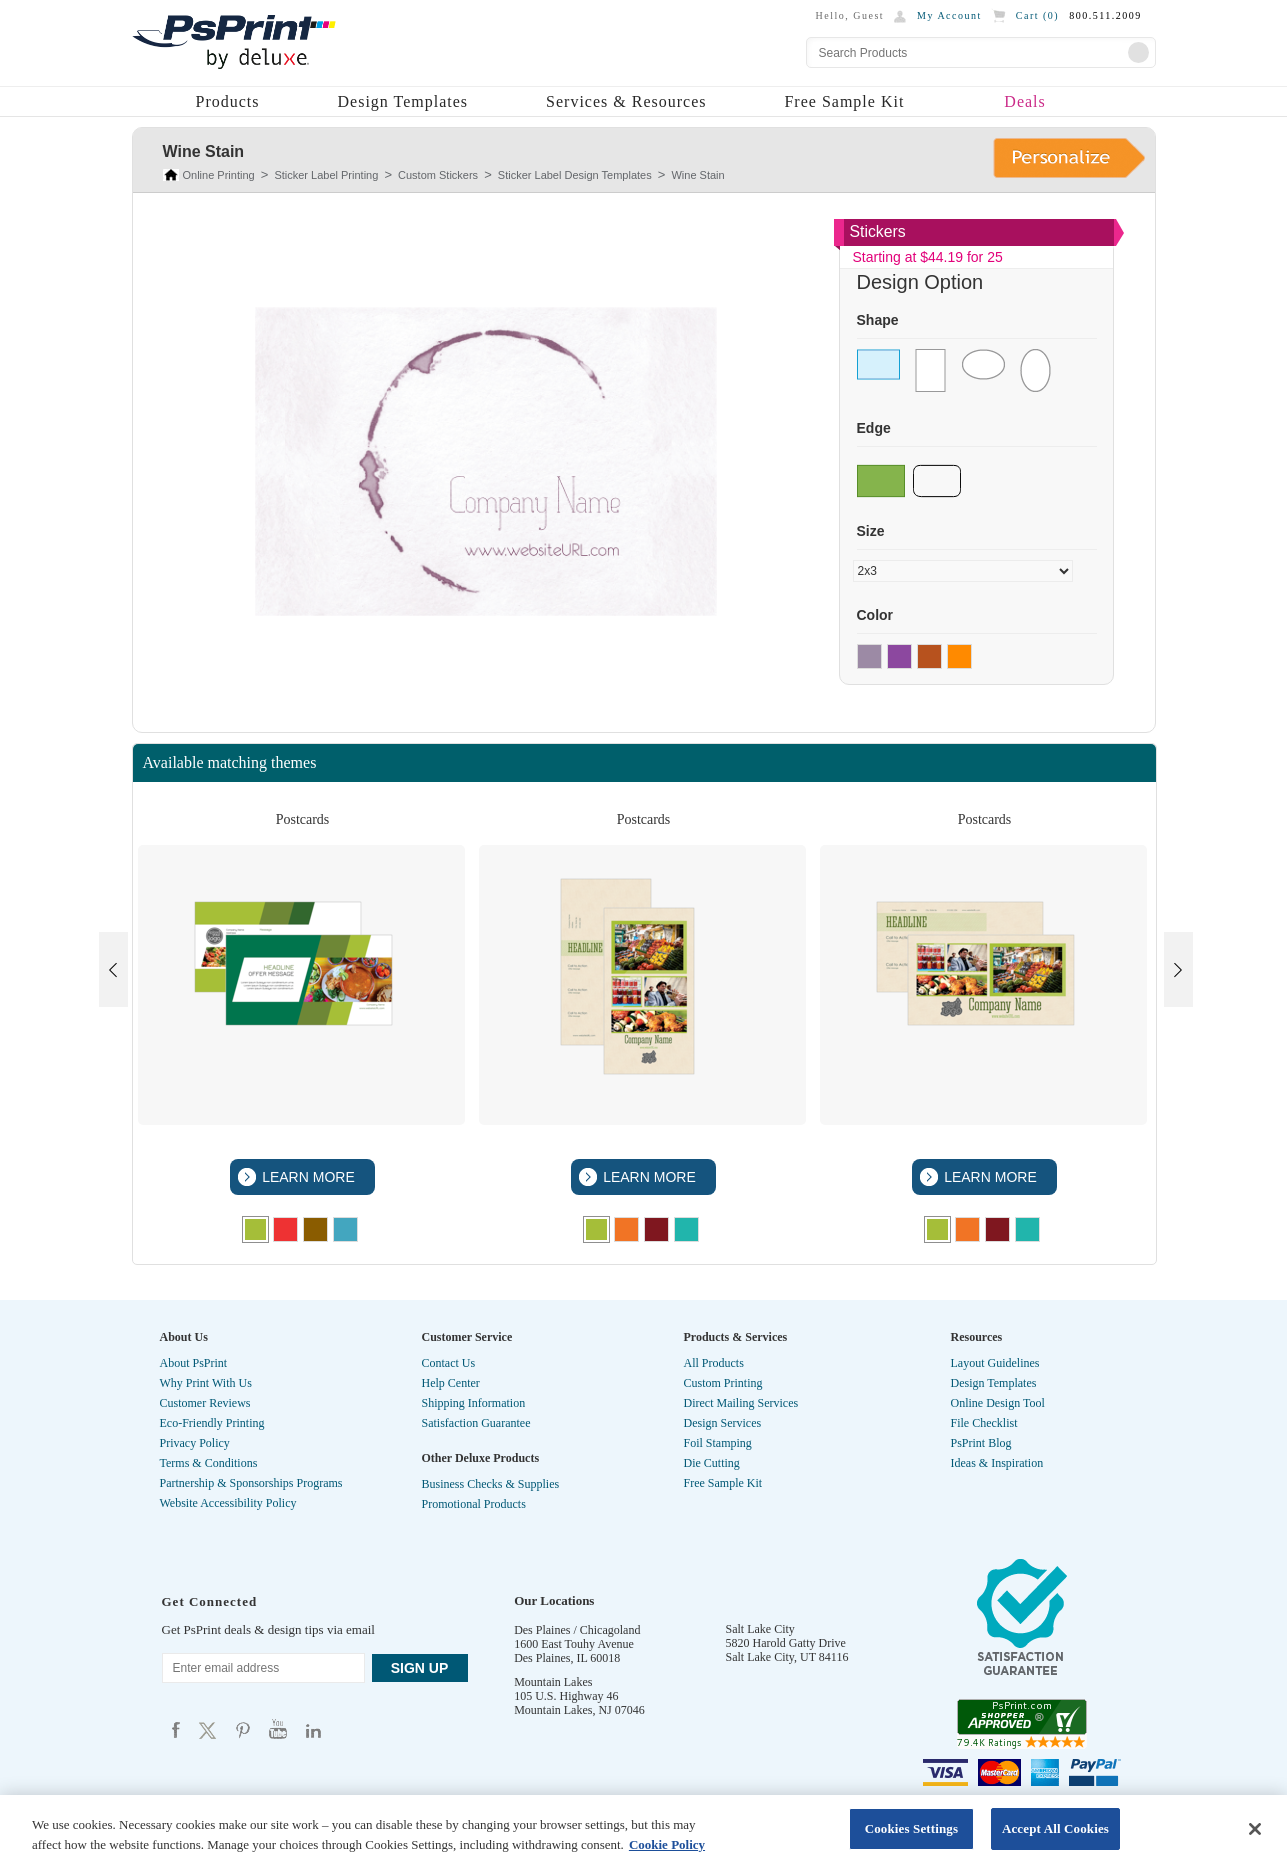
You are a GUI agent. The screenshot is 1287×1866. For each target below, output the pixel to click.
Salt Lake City (760, 1629)
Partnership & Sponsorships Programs (251, 1483)
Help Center (451, 1383)
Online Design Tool (998, 1403)
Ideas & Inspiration (997, 1463)
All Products (714, 1363)
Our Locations (554, 1600)
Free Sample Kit (844, 101)
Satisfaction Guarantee (476, 1423)
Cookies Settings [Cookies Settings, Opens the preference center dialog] (911, 1828)
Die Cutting (712, 1463)
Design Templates (403, 101)
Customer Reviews (205, 1403)
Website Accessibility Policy (228, 1503)
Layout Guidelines (995, 1363)
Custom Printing (723, 1383)
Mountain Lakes (553, 1682)
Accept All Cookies (1055, 1828)
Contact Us (449, 1363)
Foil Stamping (718, 1443)
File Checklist (984, 1423)
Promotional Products (474, 1504)
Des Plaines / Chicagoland (577, 1630)
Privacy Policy (195, 1443)
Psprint (176, 1729)
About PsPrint (194, 1363)
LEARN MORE (306, 1177)
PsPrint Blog (981, 1443)
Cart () (1037, 15)
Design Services (723, 1423)
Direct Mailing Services (741, 1403)
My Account (949, 15)
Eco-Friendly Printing (212, 1423)
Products (228, 101)
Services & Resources (626, 101)
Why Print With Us (206, 1383)
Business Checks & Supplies (491, 1484)
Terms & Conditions (209, 1463)
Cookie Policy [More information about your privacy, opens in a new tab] (667, 1844)
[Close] (1255, 1829)
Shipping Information (474, 1403)
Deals (1024, 101)
